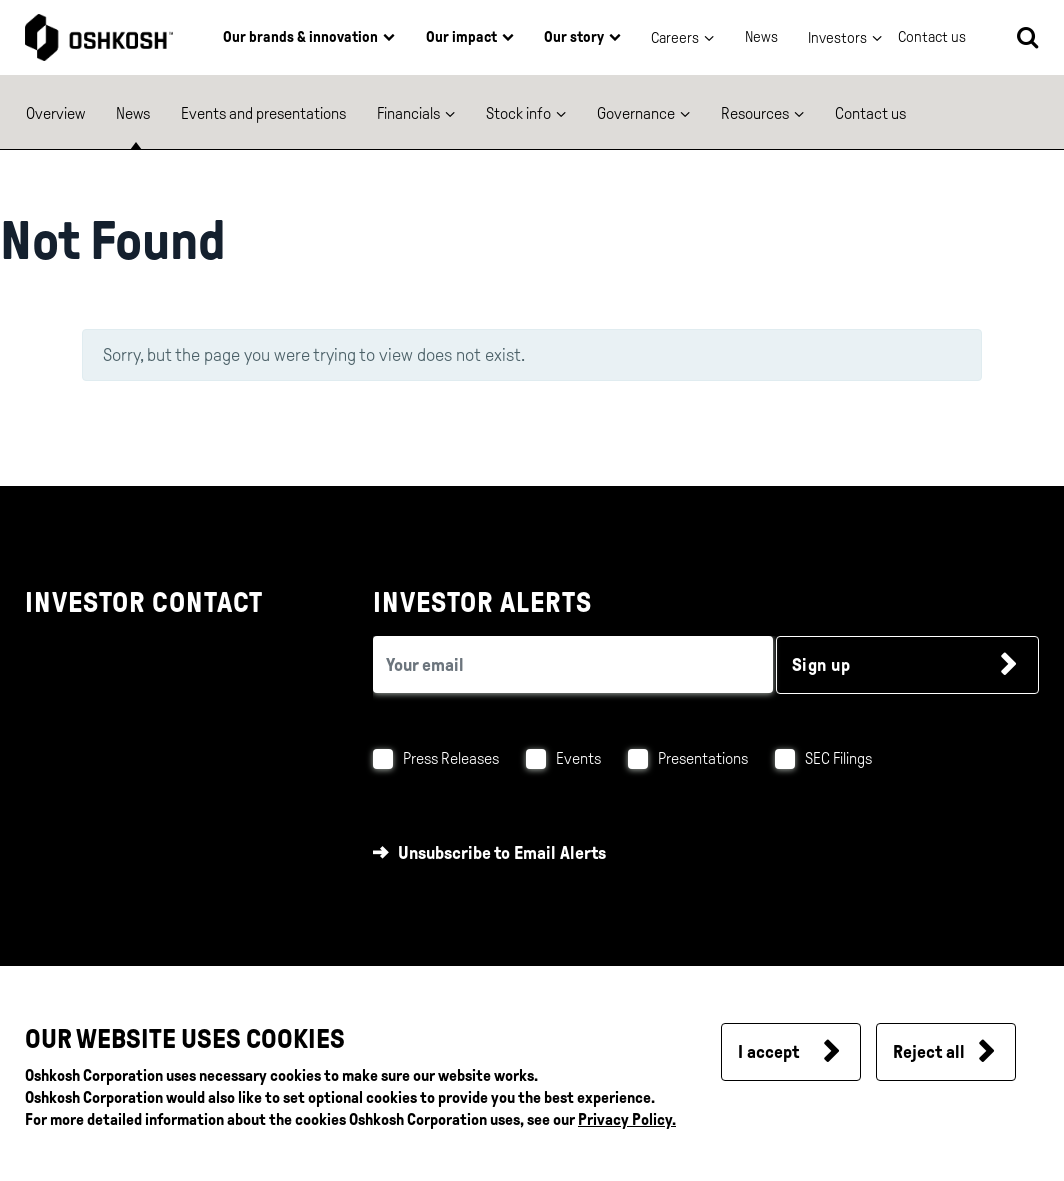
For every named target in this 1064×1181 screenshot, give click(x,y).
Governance (636, 113)
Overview (55, 113)
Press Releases (451, 758)
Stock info (518, 113)
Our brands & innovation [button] (300, 37)
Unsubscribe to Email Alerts (502, 853)
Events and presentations (263, 113)
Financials (408, 113)
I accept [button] (768, 1052)
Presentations (703, 758)
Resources (755, 113)
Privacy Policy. (627, 1119)
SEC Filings (838, 758)
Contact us (870, 113)
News (761, 37)
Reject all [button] (929, 1052)
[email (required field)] (573, 664)
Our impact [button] (461, 37)
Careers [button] (675, 38)
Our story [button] (574, 37)
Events (578, 758)
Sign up (821, 665)
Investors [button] (837, 38)
